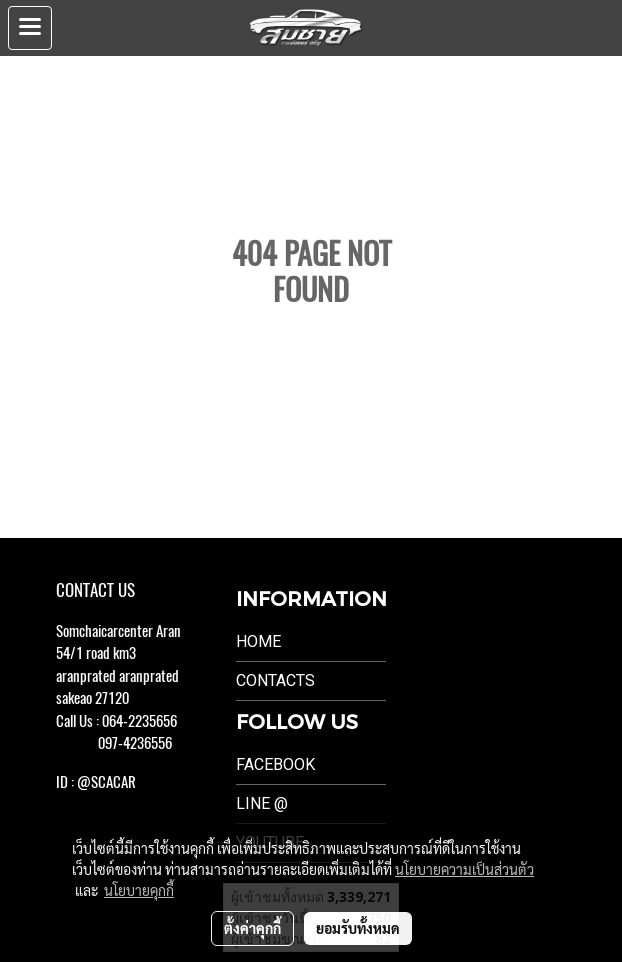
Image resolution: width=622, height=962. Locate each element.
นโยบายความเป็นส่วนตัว (464, 869)
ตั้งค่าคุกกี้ (252, 928)
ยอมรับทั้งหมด (358, 928)
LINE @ (262, 803)
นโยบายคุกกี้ (139, 890)
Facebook (275, 764)
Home (258, 641)
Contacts (275, 680)
